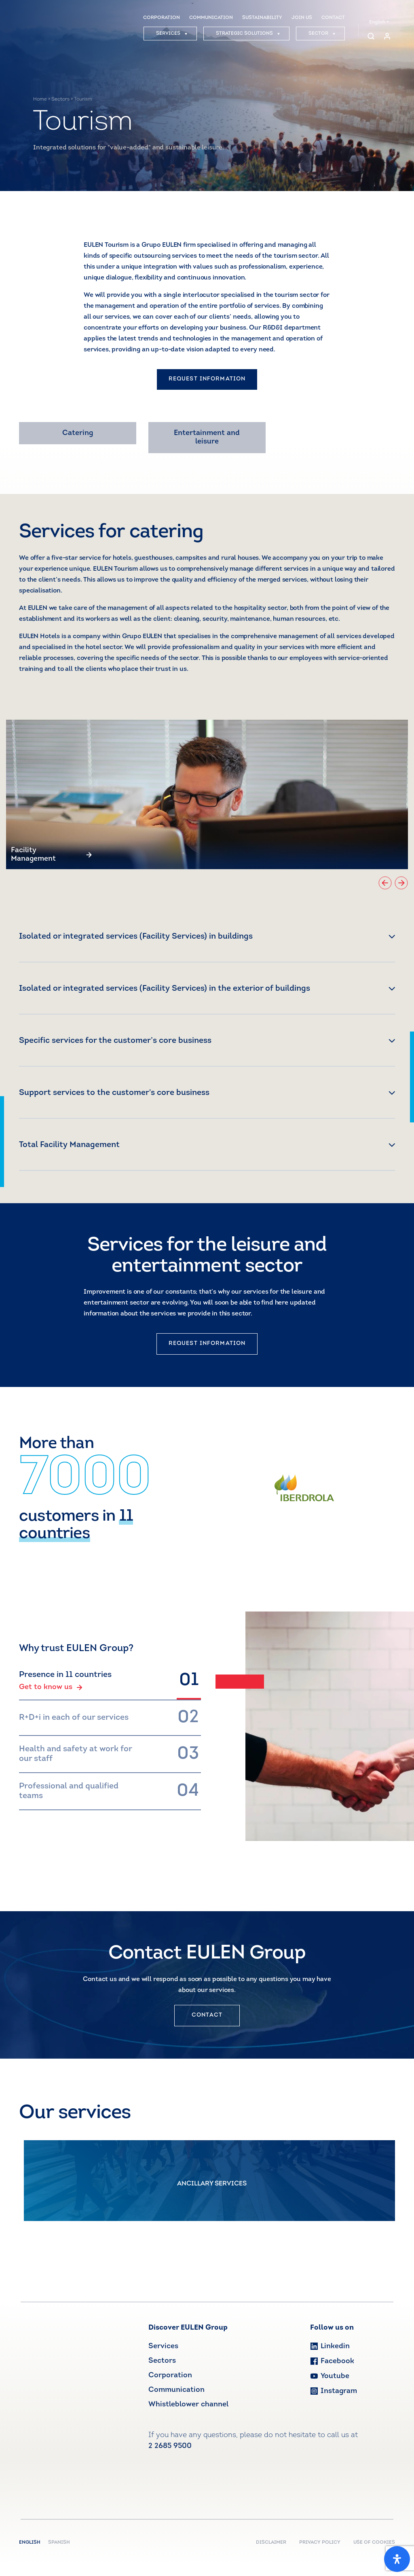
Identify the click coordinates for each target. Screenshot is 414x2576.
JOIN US (301, 17)
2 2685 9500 (170, 2446)
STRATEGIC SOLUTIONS (248, 33)
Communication (176, 2390)
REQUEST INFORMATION (207, 379)
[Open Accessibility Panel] (397, 2559)
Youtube (329, 2376)
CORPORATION (161, 17)
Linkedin (330, 2346)
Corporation (170, 2375)
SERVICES (172, 33)
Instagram (333, 2391)
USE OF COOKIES (374, 2542)
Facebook (332, 2361)
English (379, 22)
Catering (77, 433)
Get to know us (50, 1687)
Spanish (59, 2542)
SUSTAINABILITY (262, 17)
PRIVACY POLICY (319, 2542)
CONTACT (333, 17)
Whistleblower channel (188, 2404)
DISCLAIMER (271, 2542)
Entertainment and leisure (207, 437)
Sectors (60, 99)
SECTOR (322, 33)
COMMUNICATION (211, 17)
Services (163, 2346)
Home (40, 99)
